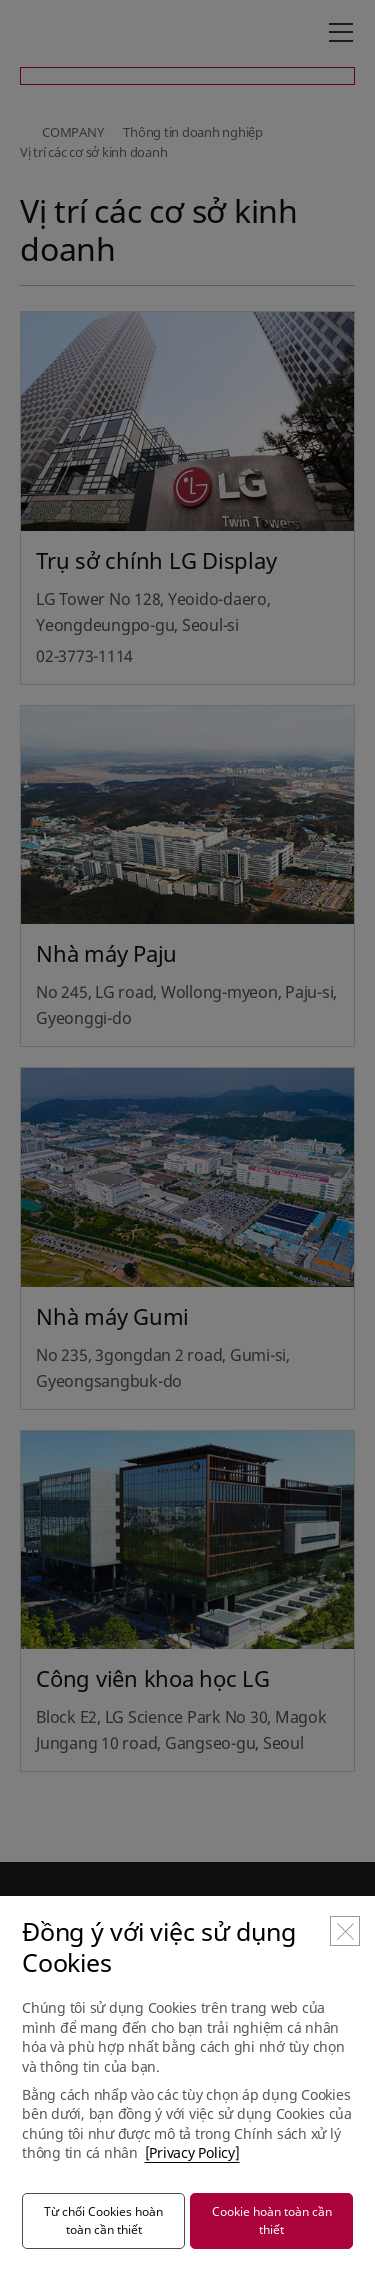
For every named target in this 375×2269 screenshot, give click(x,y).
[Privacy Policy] (192, 2152)
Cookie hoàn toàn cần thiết (272, 2220)
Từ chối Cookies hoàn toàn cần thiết (103, 2220)
